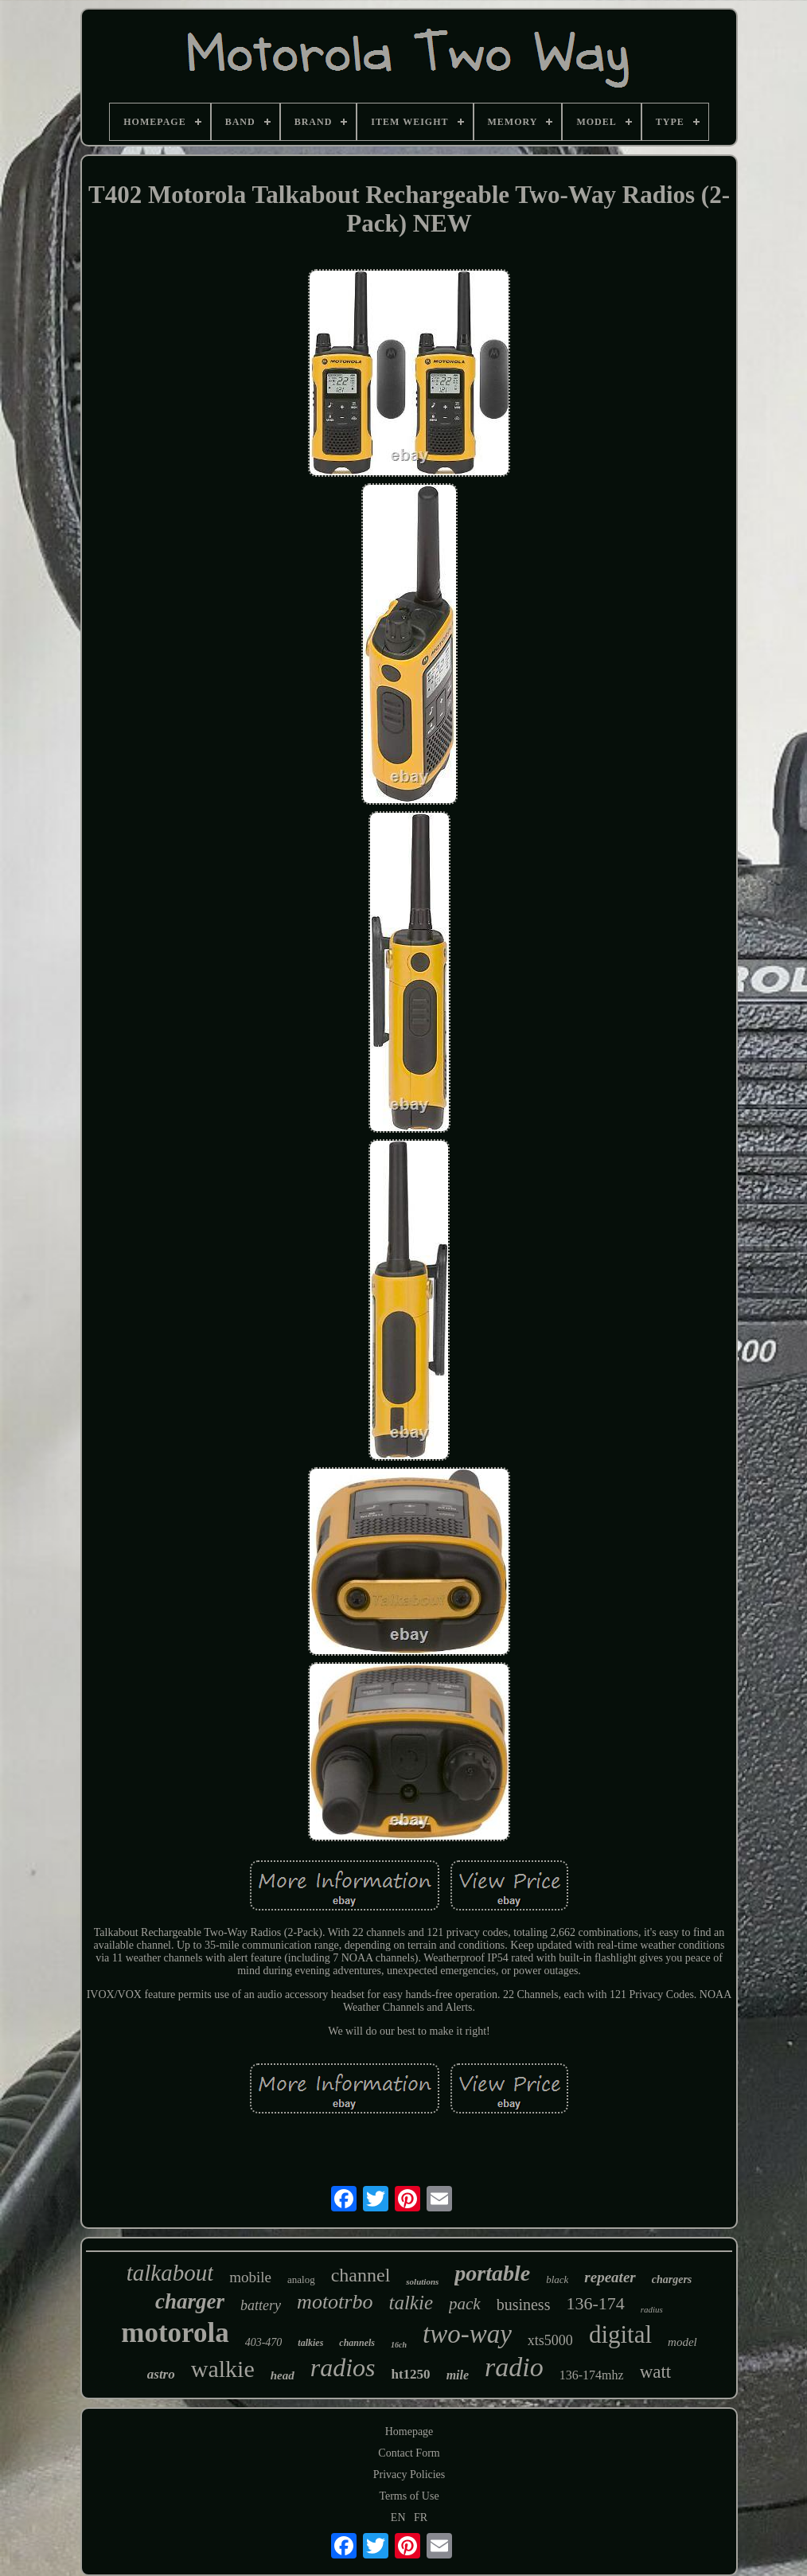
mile (457, 2375)
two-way (467, 2334)
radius (652, 2309)
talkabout (170, 2272)
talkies (310, 2342)
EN (398, 2517)
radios (343, 2367)
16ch (399, 2344)
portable (492, 2273)
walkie (223, 2368)
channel (361, 2275)
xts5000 (550, 2340)
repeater (609, 2277)
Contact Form (408, 2453)
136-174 (595, 2303)
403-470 (264, 2342)
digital (620, 2334)
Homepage (409, 2431)
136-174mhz (591, 2375)
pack (465, 2303)
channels (357, 2342)
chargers (672, 2279)
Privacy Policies (409, 2474)
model (682, 2342)
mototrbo (334, 2301)
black (557, 2279)
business (524, 2304)
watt (656, 2372)
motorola (174, 2332)
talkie (410, 2302)
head (282, 2375)
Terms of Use (409, 2496)
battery (260, 2305)
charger (189, 2301)
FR (420, 2517)
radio (514, 2367)
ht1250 (411, 2374)
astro (161, 2374)
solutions (422, 2281)
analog (301, 2279)
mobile (250, 2277)
